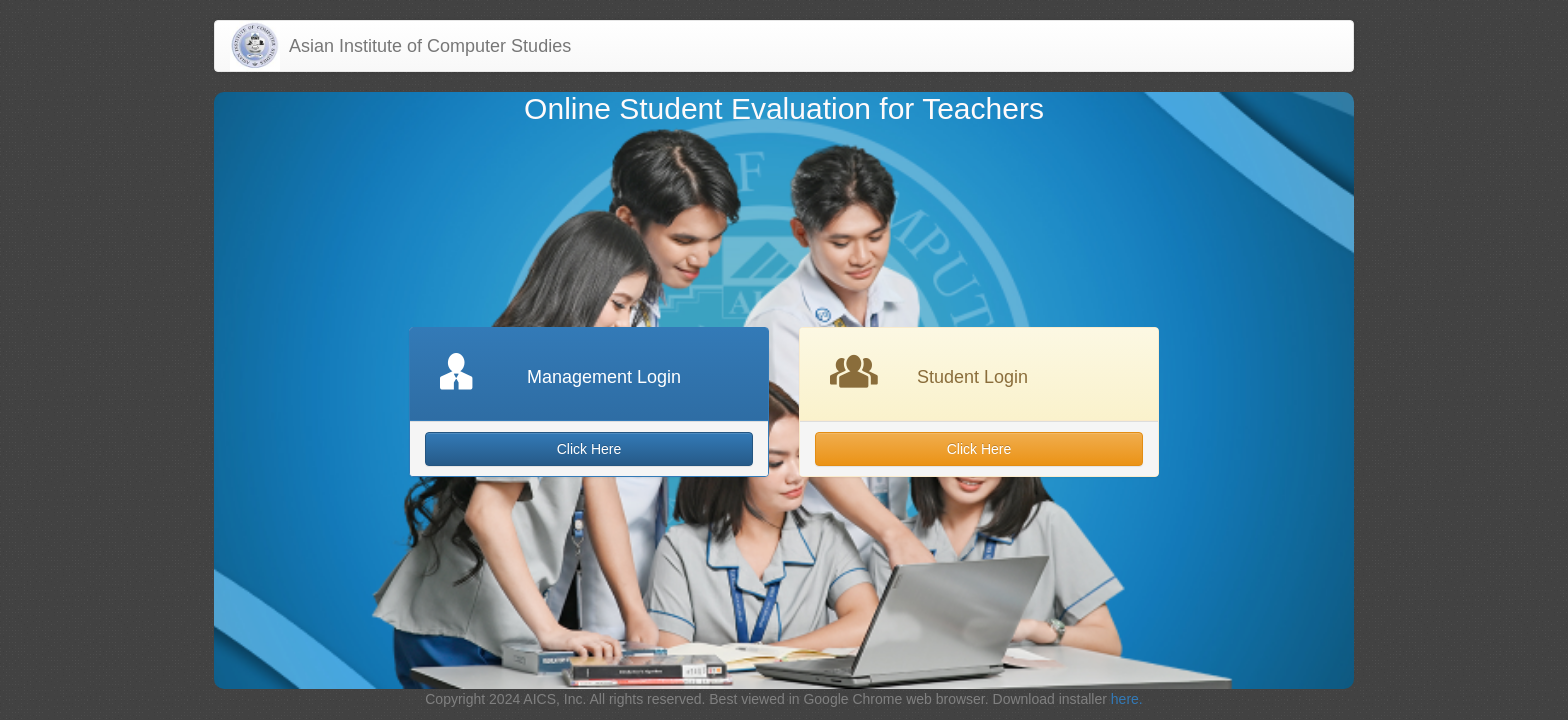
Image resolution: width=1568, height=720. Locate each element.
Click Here (589, 449)
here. (1127, 699)
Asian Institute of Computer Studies (425, 46)
